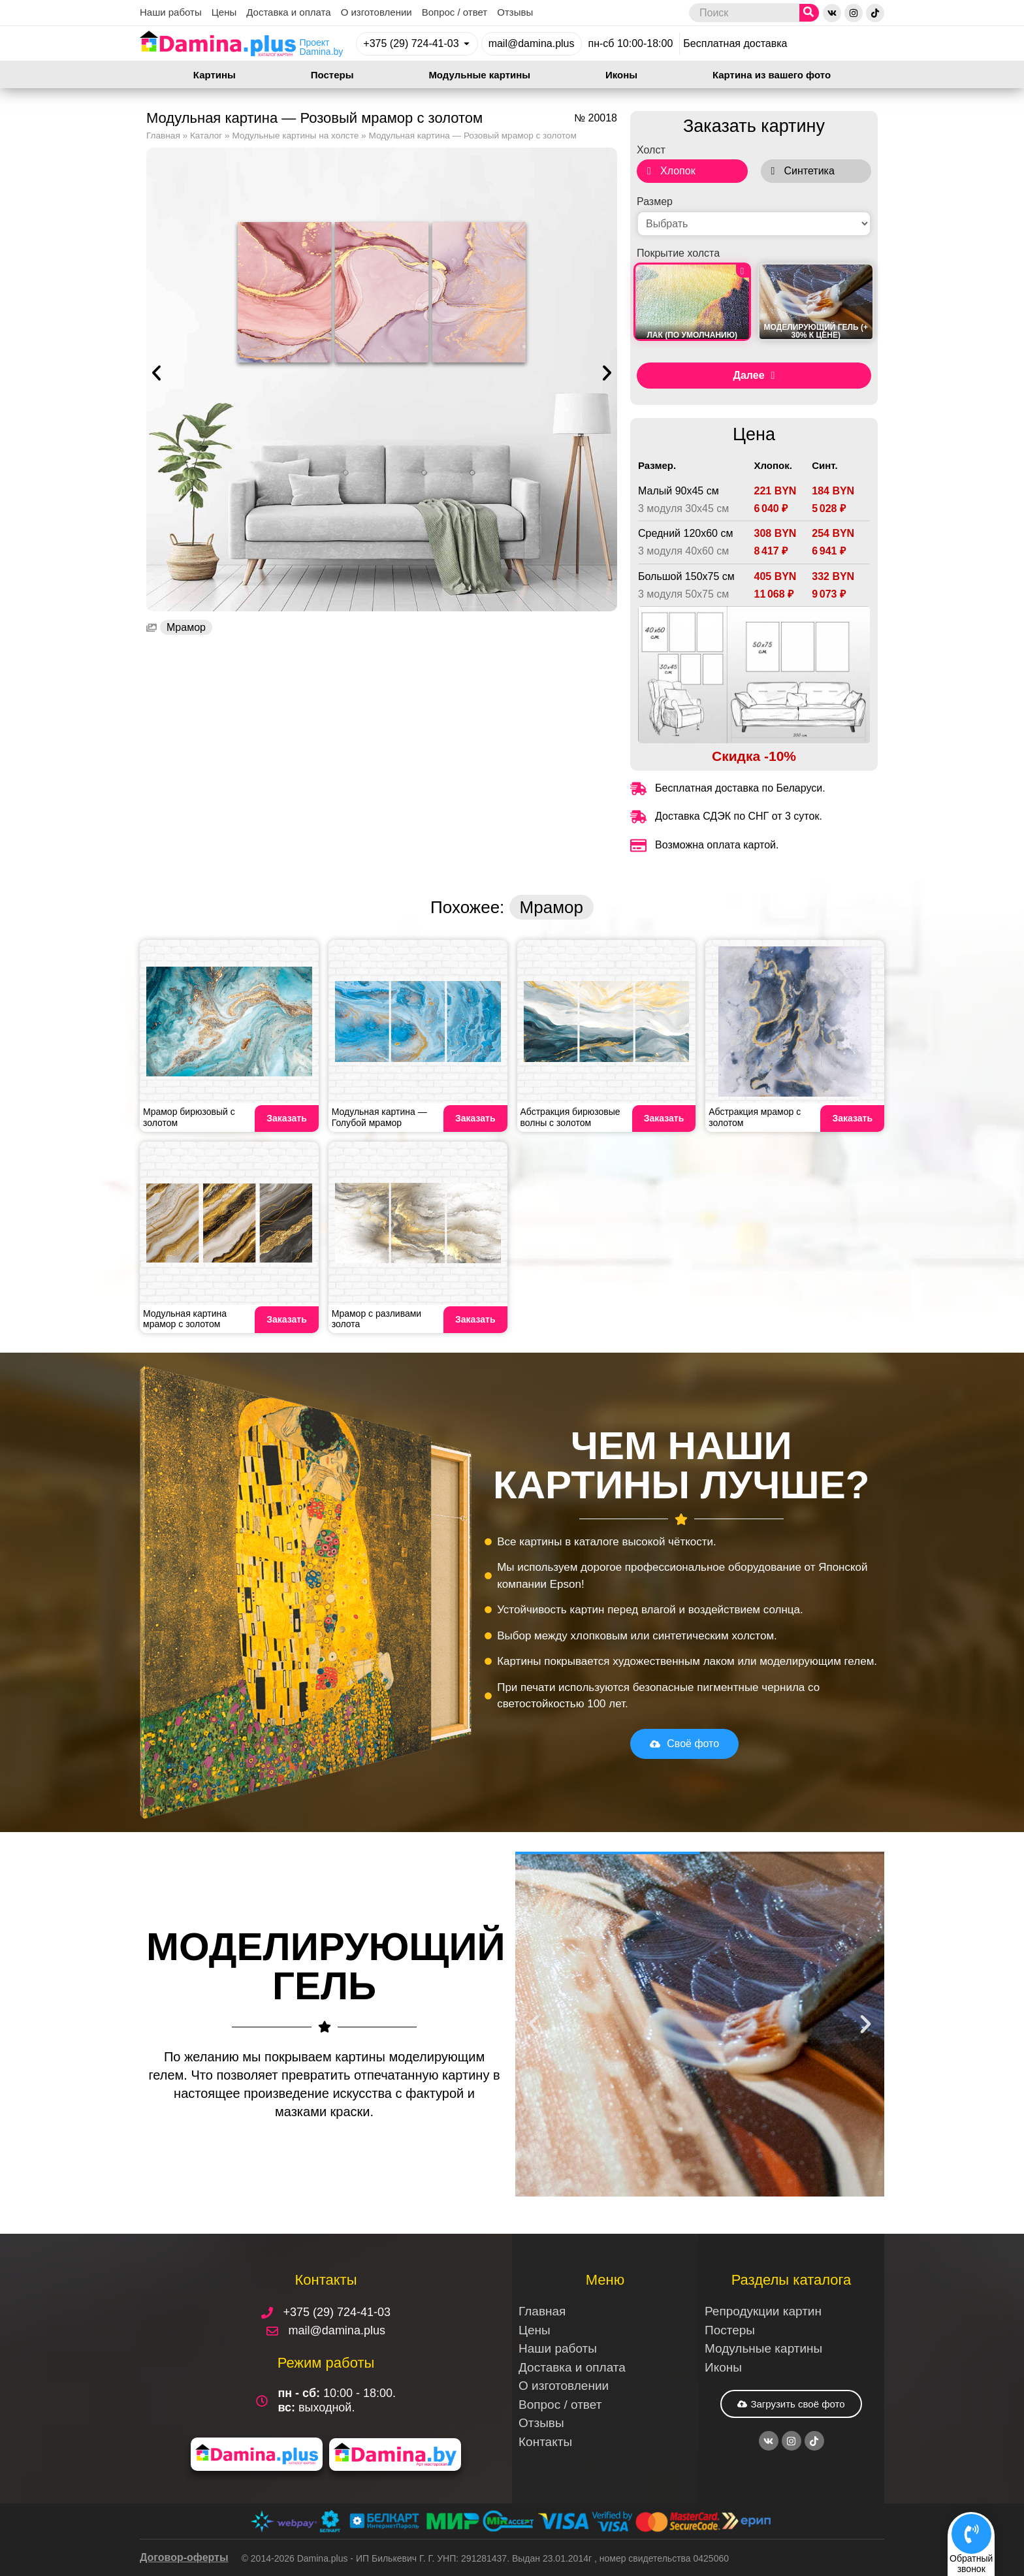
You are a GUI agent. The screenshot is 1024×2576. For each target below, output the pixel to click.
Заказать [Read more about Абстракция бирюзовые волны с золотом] (664, 1118)
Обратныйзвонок (971, 2563)
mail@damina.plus (531, 43)
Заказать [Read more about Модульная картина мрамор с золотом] (286, 1319)
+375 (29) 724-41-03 (410, 43)
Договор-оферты (184, 2557)
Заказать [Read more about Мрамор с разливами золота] (475, 1319)
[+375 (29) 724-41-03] (466, 43)
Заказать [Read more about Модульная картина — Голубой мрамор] (475, 1118)
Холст (651, 150)
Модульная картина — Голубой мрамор (379, 1117)
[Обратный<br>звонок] (971, 2532)
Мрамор (186, 627)
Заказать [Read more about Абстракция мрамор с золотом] (852, 1118)
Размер (655, 202)
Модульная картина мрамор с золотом (185, 1319)
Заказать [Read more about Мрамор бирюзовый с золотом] (286, 1118)
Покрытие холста (678, 253)
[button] (156, 372)
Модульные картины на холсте (295, 135)
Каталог (206, 135)
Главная (163, 135)
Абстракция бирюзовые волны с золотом (570, 1117)
